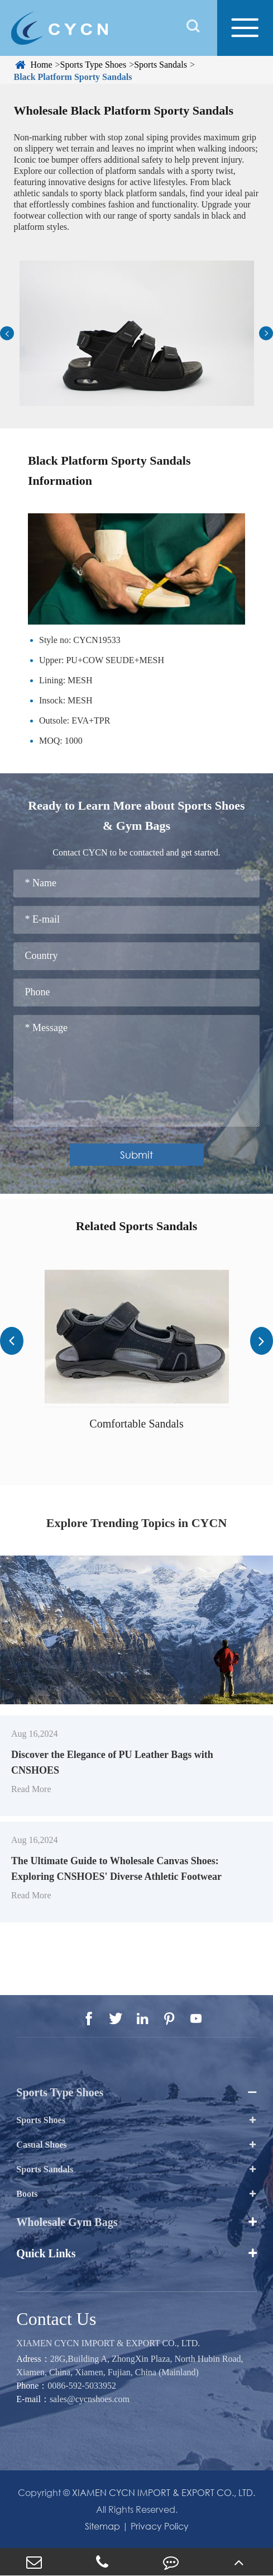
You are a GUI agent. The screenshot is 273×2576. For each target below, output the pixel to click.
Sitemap (102, 2526)
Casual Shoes (41, 2144)
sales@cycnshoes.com (90, 2399)
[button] (7, 334)
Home (41, 64)
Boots (26, 2194)
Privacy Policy (160, 2526)
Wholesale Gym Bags (66, 2222)
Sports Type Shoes (93, 64)
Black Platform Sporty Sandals (72, 77)
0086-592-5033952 (81, 2385)
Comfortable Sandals (136, 1423)
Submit (136, 1154)
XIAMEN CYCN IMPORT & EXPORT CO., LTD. (108, 2343)
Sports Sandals (160, 64)
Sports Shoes (40, 2120)
